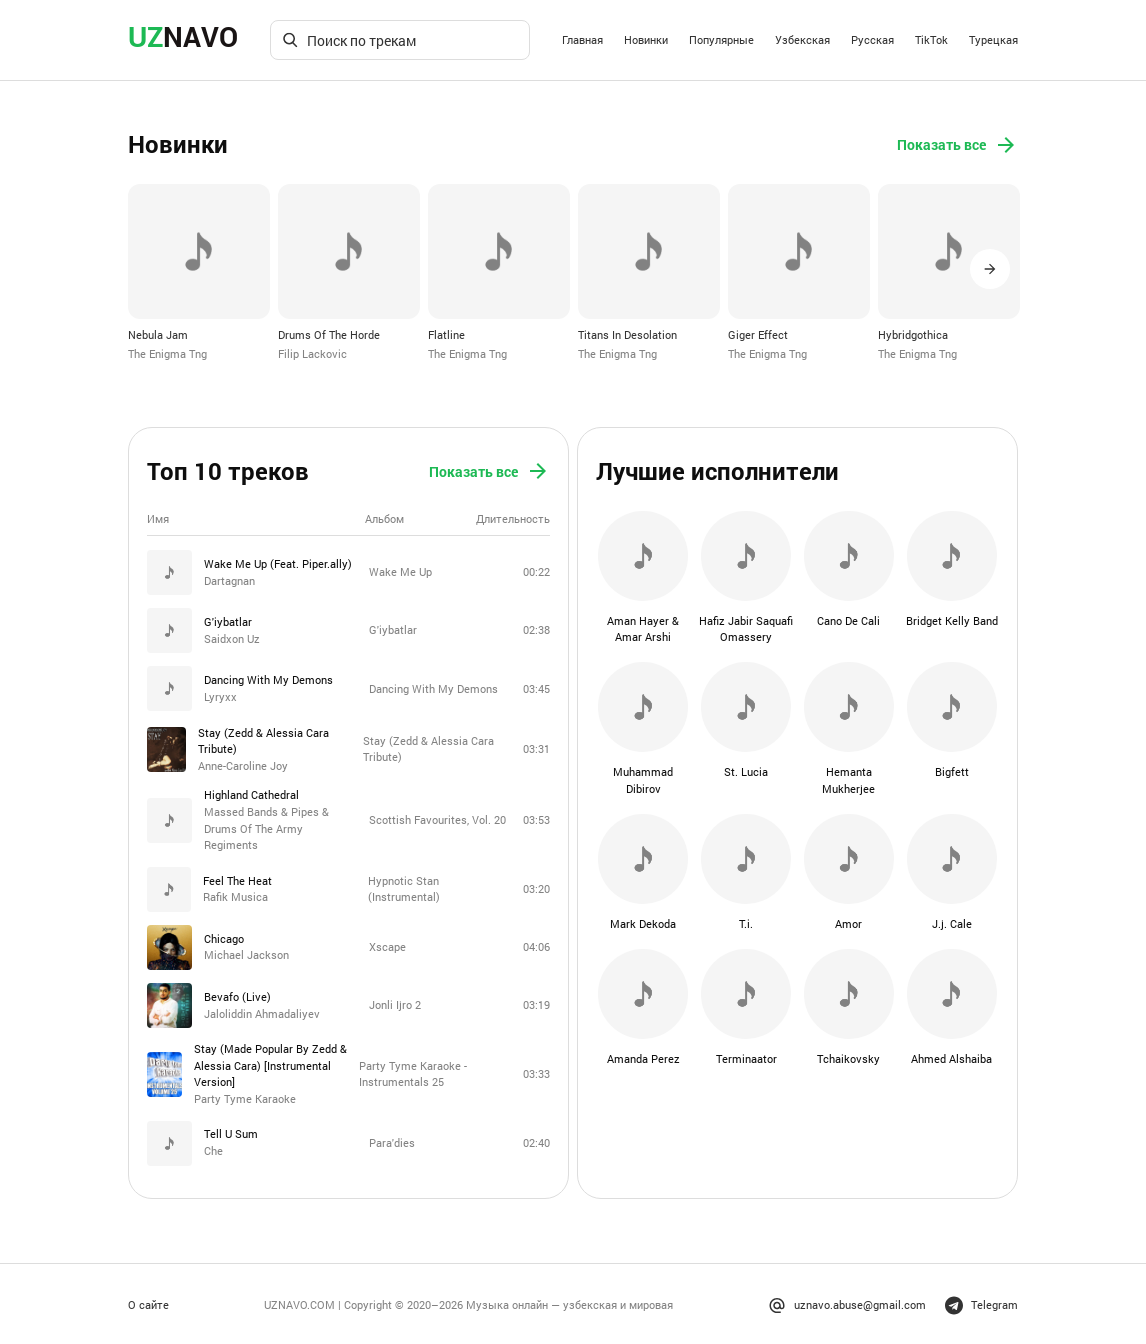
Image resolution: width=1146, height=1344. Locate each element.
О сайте (148, 1302)
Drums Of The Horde (329, 334)
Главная (582, 39)
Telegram (981, 1302)
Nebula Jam (158, 334)
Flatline (446, 334)
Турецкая (993, 39)
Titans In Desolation (627, 334)
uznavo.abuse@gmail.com (847, 1302)
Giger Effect (758, 334)
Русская (872, 39)
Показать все (957, 145)
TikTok (931, 39)
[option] (199, 273)
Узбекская (802, 39)
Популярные (721, 39)
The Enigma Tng (167, 353)
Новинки (646, 39)
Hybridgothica (913, 334)
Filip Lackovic (312, 353)
